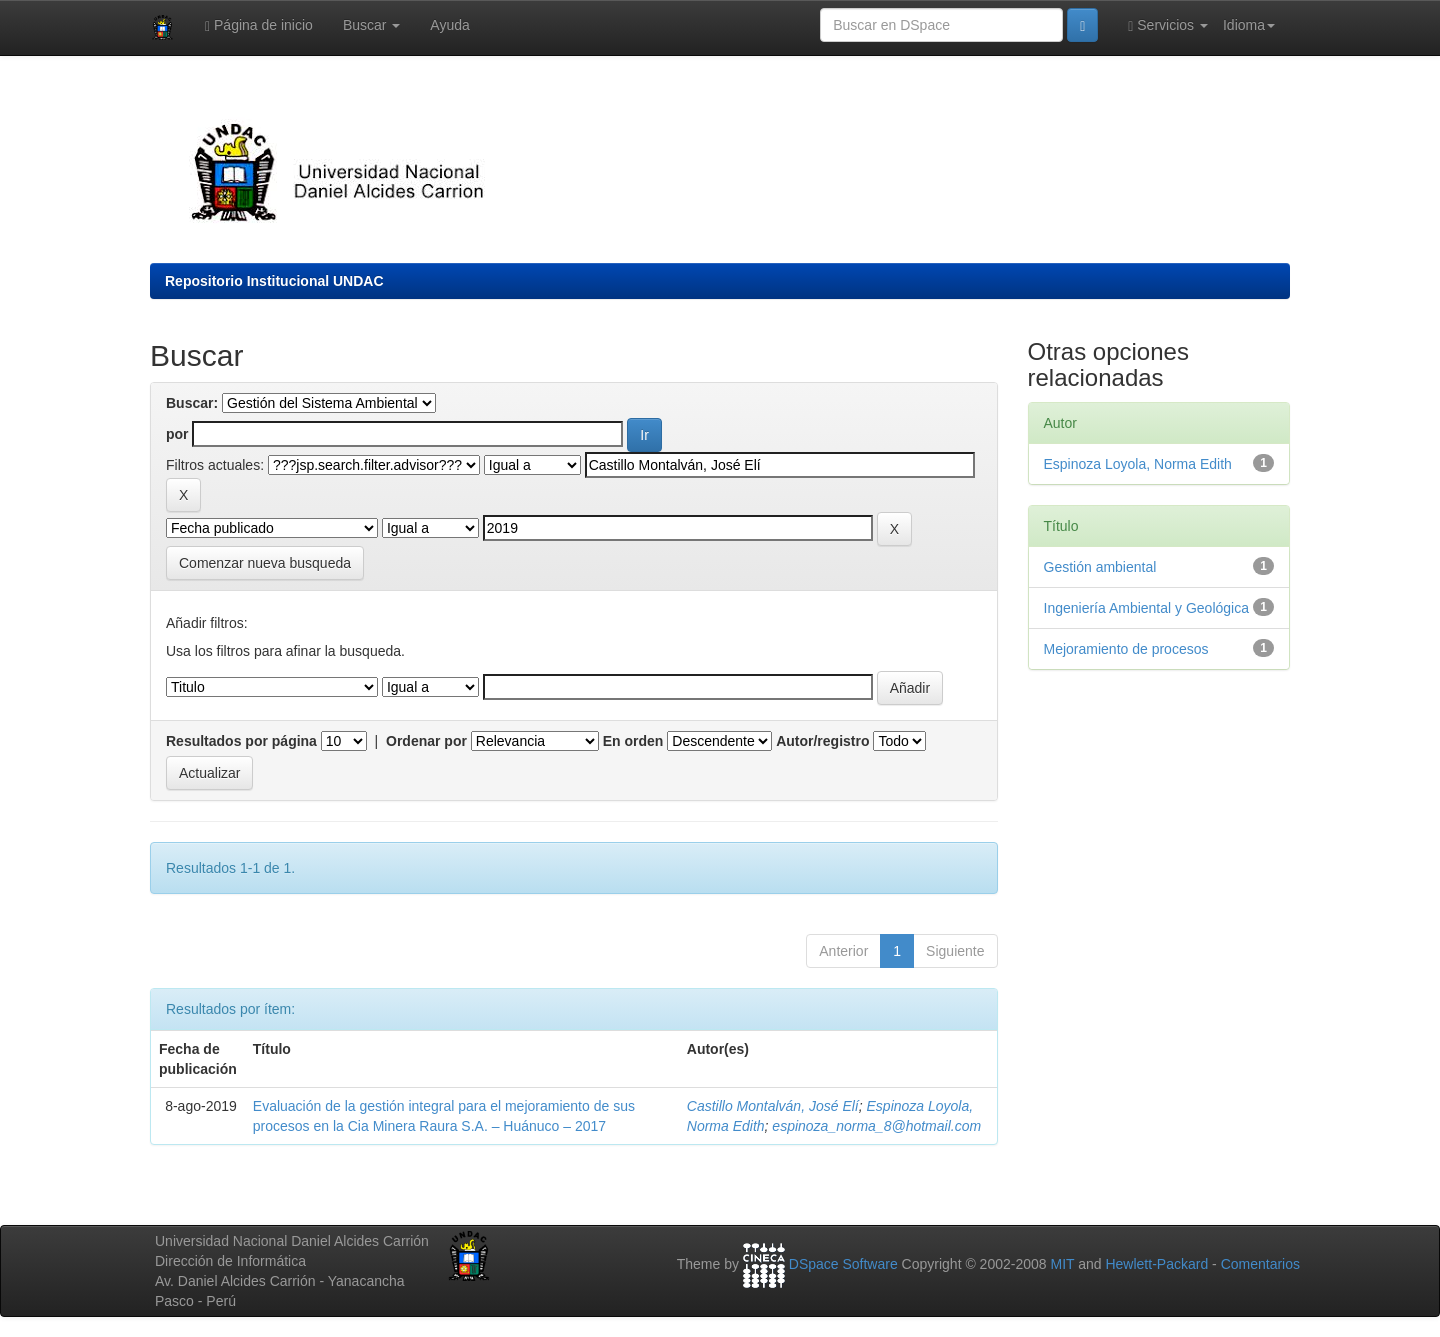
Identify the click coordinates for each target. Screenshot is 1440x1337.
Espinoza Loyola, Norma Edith (1138, 464)
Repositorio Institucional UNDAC (274, 281)
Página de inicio (259, 25)
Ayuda (449, 25)
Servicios (1168, 25)
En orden (633, 741)
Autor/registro (822, 741)
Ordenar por (426, 741)
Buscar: (192, 403)
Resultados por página (241, 741)
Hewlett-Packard (1156, 1265)
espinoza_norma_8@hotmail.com (876, 1126)
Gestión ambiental (1100, 567)
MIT (1062, 1265)
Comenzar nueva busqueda (265, 563)
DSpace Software (843, 1265)
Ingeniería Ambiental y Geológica (1146, 608)
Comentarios (1260, 1265)
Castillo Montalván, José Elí (773, 1106)
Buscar (371, 25)
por (177, 434)
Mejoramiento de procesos (1126, 649)
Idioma (1249, 25)
